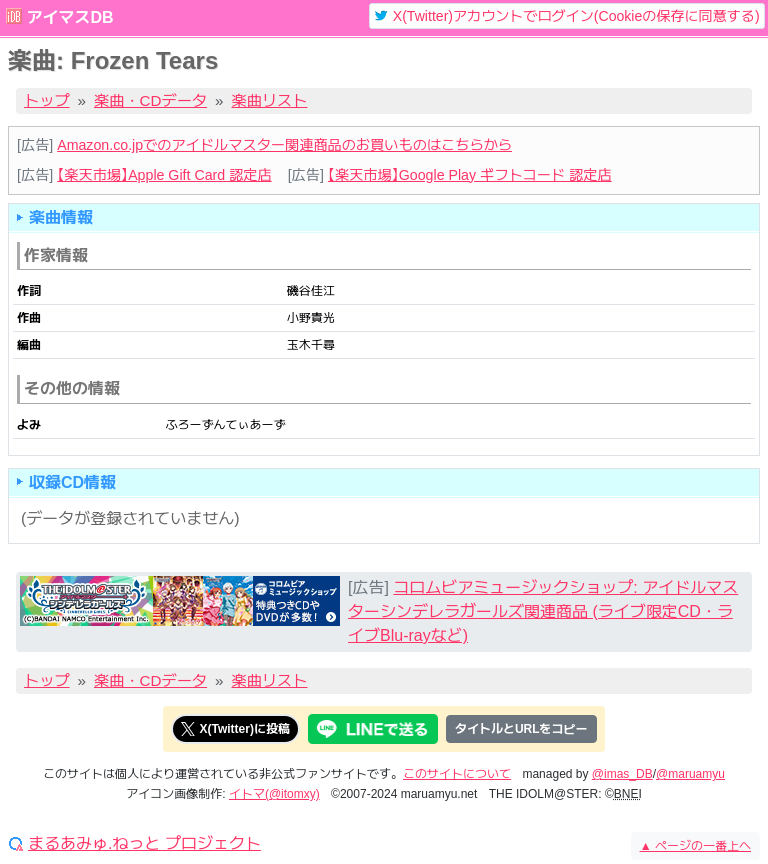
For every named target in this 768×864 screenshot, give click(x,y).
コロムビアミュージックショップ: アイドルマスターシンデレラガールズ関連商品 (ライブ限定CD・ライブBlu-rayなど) (543, 611)
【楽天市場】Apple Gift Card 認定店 (164, 175)
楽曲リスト (270, 100)
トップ (47, 100)
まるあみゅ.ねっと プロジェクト (144, 844)
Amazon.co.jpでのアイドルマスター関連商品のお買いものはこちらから (284, 145)
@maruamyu (690, 774)
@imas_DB (622, 774)
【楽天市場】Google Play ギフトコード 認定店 (470, 175)
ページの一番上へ (695, 846)
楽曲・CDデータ (150, 100)
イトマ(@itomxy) (274, 794)
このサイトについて (457, 774)
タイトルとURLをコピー (521, 729)
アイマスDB (69, 17)
